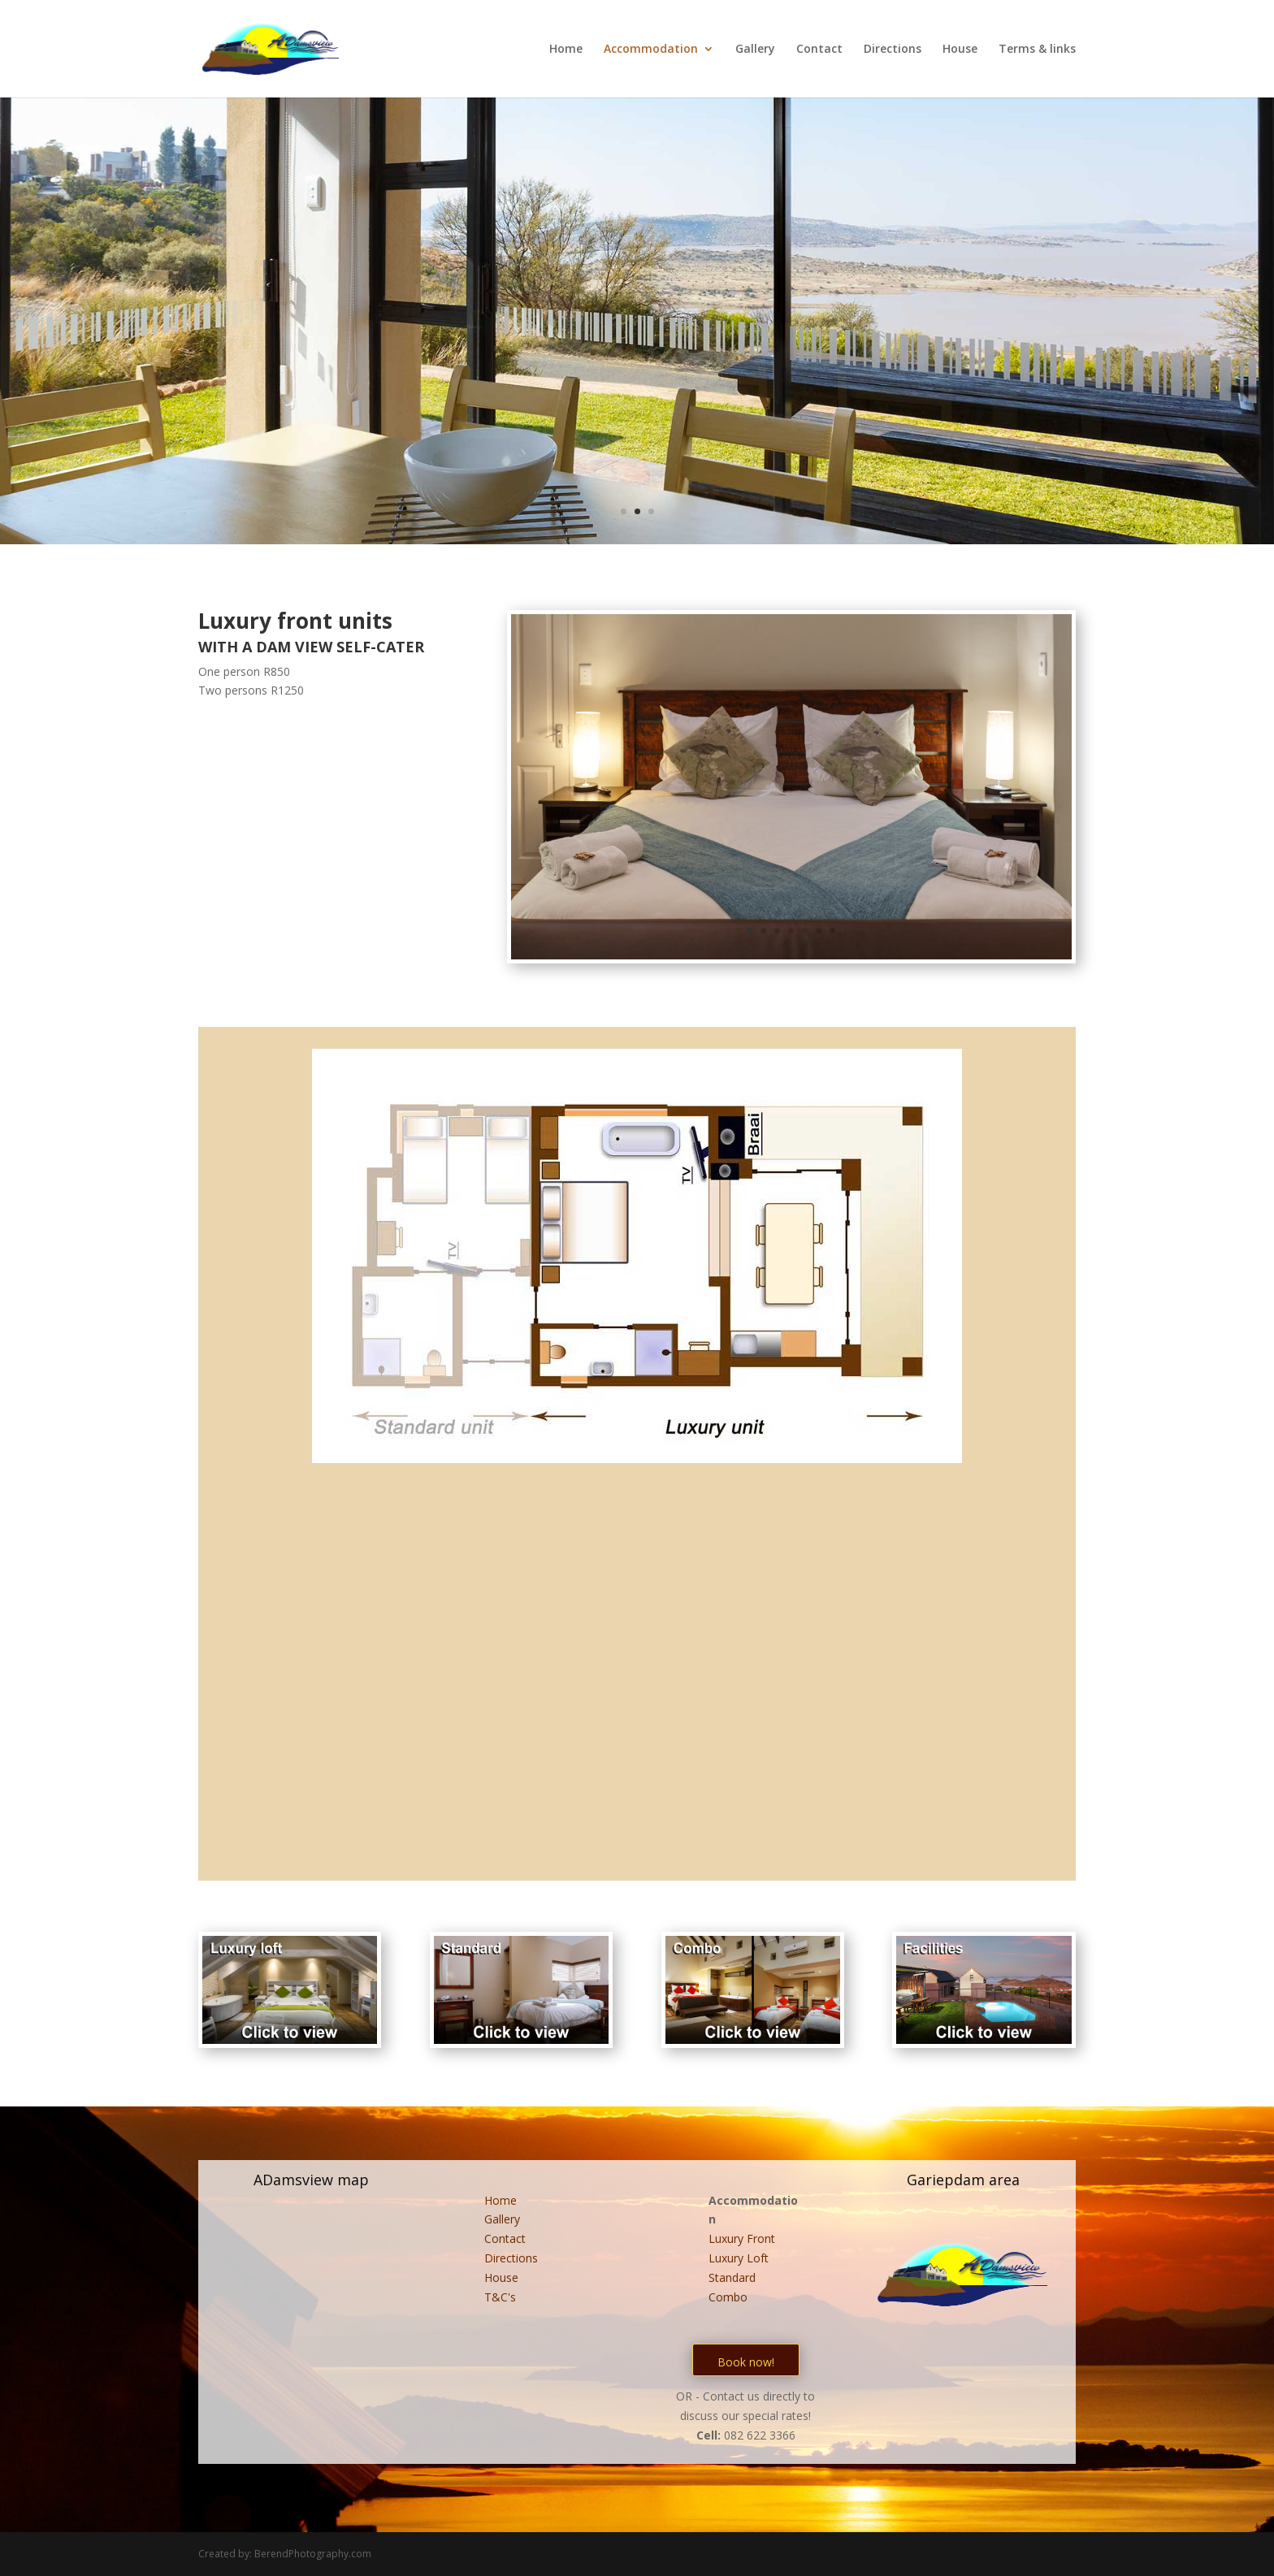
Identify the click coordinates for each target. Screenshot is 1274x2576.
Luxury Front (741, 2238)
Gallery (755, 49)
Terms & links (1037, 49)
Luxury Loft (738, 2258)
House (959, 49)
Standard (732, 2277)
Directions (892, 49)
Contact (819, 49)
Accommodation (651, 49)
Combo (728, 2297)
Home (566, 49)
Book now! (745, 2362)
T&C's (500, 2297)
